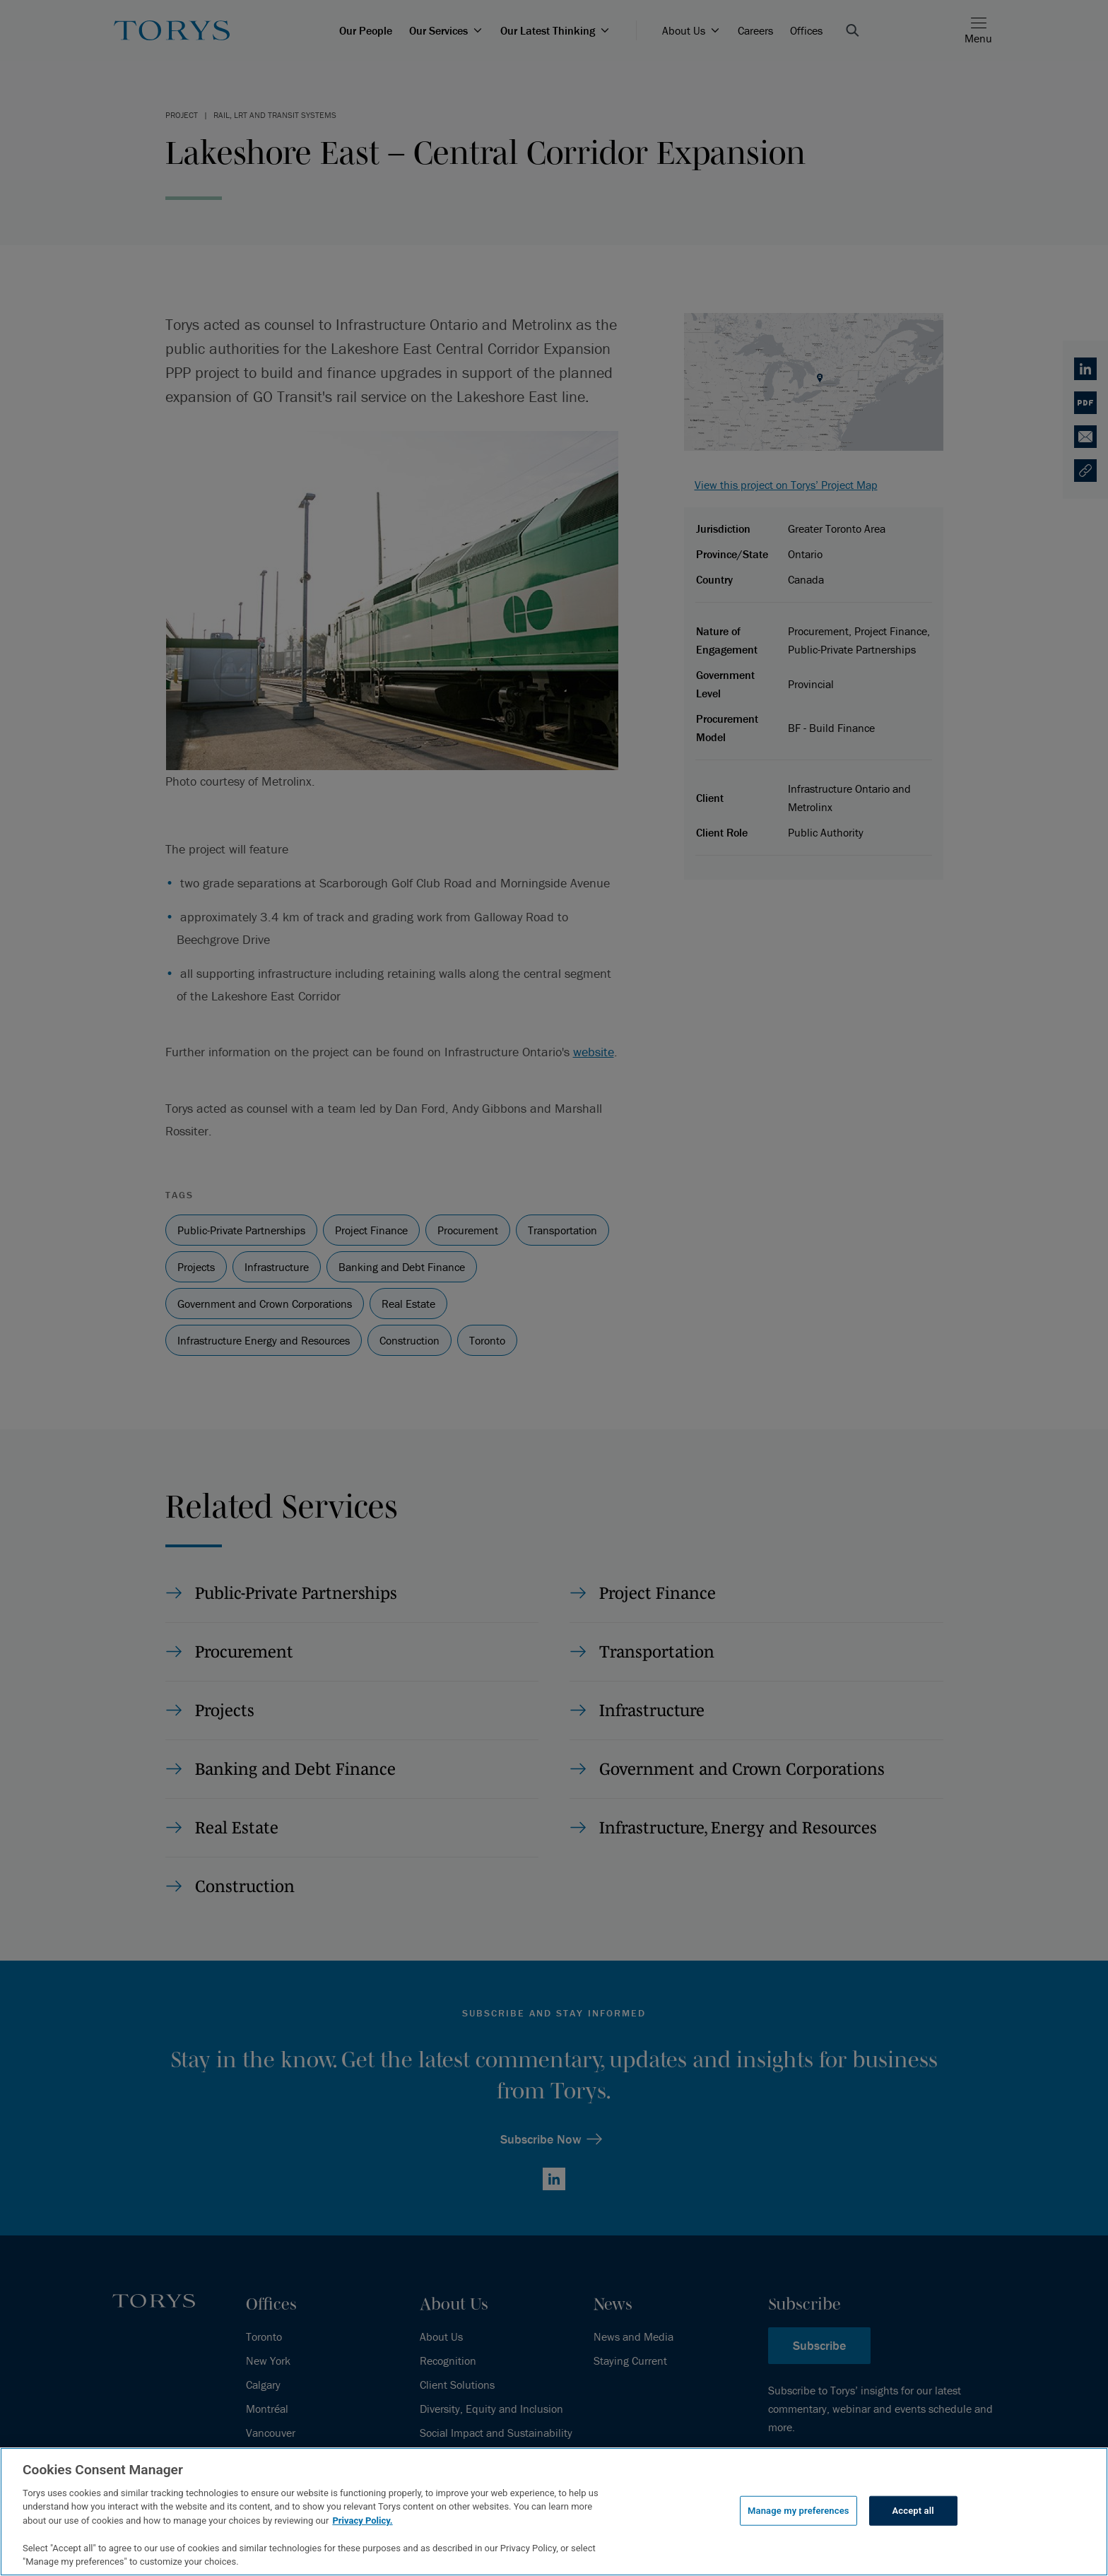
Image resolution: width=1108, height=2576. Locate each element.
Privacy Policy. (362, 2520)
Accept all (913, 2510)
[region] (554, 2511)
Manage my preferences (798, 2510)
